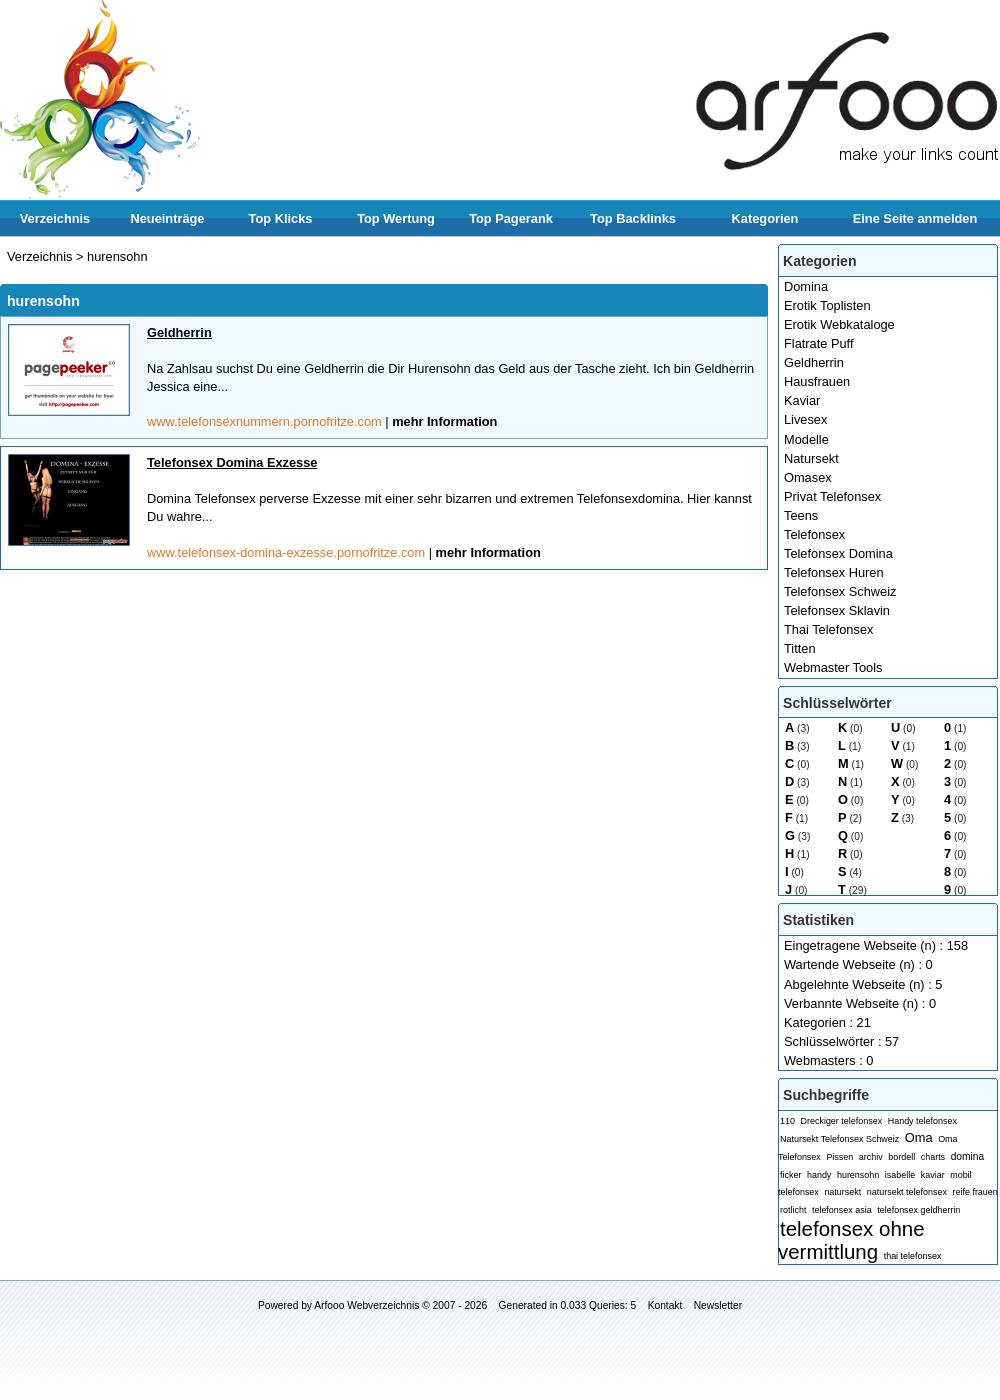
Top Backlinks (633, 218)
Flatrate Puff (818, 343)
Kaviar (802, 400)
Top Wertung (396, 218)
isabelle (900, 1175)
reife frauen (974, 1192)
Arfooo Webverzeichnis (366, 1305)
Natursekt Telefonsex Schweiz (839, 1139)
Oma (919, 1137)
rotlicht (793, 1210)
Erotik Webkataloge (839, 324)
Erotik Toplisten (827, 305)
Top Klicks (281, 218)
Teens (801, 515)
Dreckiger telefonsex (842, 1121)
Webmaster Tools (833, 667)
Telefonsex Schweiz (840, 591)
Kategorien (765, 218)
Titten (800, 648)
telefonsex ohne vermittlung (851, 1240)
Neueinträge (168, 218)
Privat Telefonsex (832, 496)
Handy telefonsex (922, 1121)
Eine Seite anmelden (915, 218)
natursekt (842, 1192)
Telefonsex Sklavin (837, 610)
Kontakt (665, 1305)
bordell (901, 1157)
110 (787, 1121)
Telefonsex (814, 534)
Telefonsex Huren (834, 572)
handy (819, 1175)
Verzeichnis (55, 218)
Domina (806, 286)
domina (968, 1156)
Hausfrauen (817, 381)
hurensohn (858, 1175)
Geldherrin (814, 362)
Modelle (806, 439)
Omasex (808, 477)
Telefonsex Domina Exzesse (232, 462)
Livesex (805, 419)
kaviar (933, 1175)
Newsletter (718, 1305)
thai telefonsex (913, 1256)
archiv (871, 1157)
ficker (790, 1175)
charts (933, 1157)
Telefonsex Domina (838, 553)
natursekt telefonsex (907, 1192)
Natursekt (811, 458)
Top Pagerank (511, 218)
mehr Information (444, 421)
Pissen (839, 1157)
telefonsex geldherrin (918, 1210)
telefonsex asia (842, 1210)
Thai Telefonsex (828, 629)
